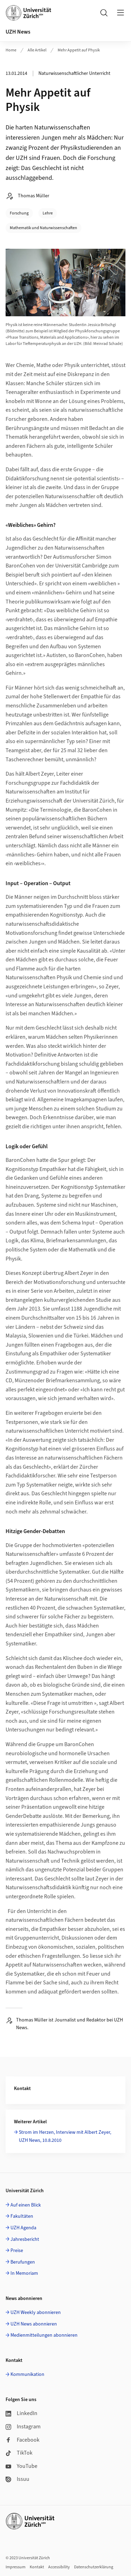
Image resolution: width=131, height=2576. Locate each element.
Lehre (48, 213)
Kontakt (37, 2567)
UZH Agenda (23, 2227)
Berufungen (22, 2262)
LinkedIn (21, 2413)
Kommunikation (27, 2374)
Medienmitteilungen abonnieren (44, 2335)
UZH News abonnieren (33, 2324)
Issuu (17, 2479)
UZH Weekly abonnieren (35, 2312)
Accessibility (59, 2567)
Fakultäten (21, 2216)
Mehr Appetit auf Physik (79, 50)
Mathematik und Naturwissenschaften (43, 228)
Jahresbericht (24, 2239)
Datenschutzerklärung (93, 2567)
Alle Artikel (37, 50)
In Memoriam (24, 2273)
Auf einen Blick (25, 2205)
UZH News (18, 32)
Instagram (23, 2426)
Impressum (16, 2567)
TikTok (19, 2453)
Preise (16, 2250)
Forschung (19, 213)
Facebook (22, 2440)
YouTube (21, 2466)
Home (11, 50)
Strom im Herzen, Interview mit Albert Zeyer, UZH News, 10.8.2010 (65, 2136)
